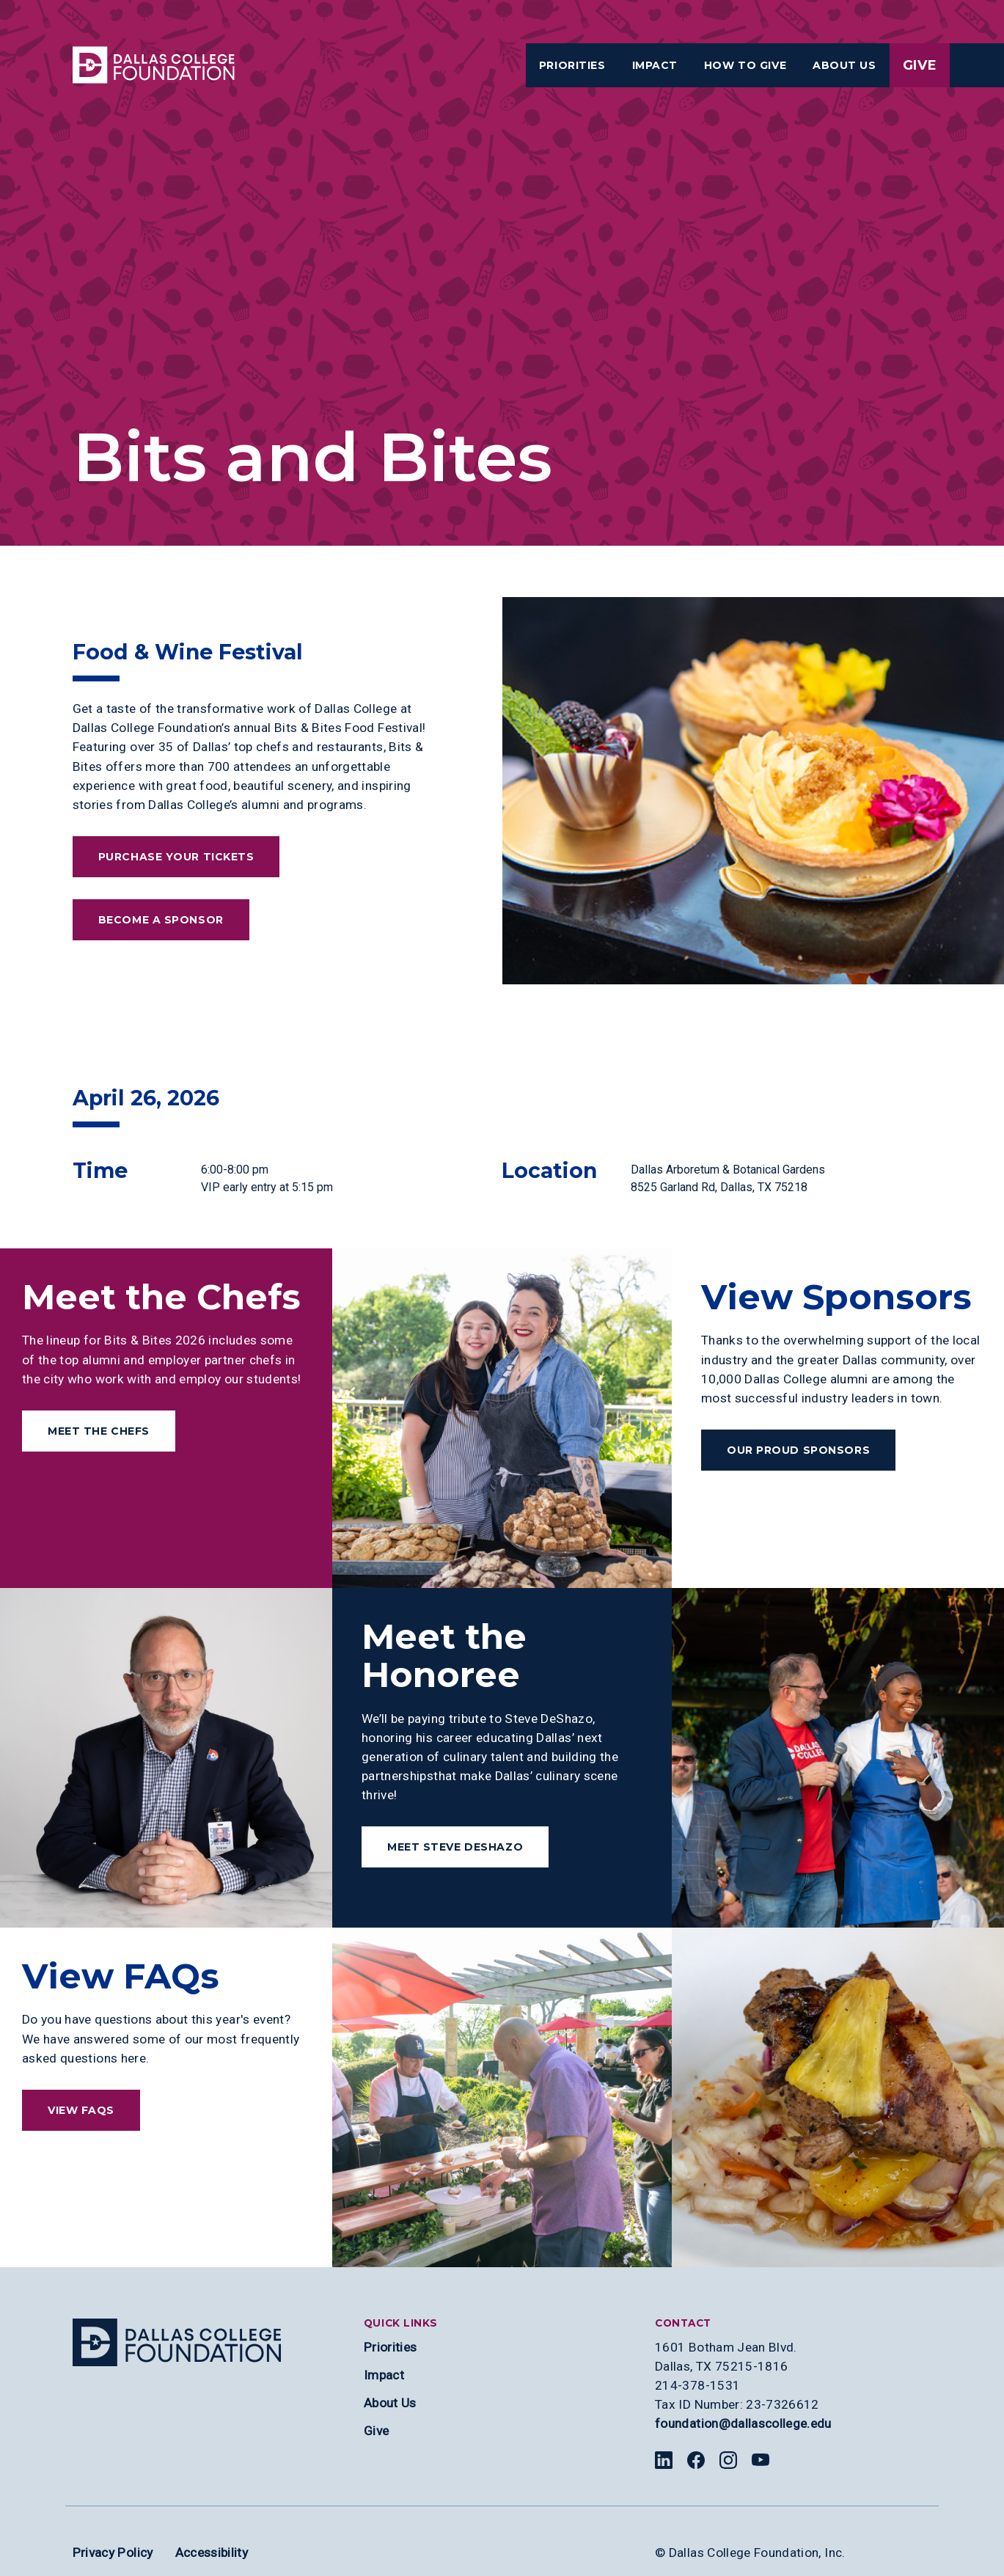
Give (920, 65)
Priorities (390, 2347)
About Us (390, 2403)
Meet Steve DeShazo (455, 1847)
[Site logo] (177, 2342)
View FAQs (81, 2110)
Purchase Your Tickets (176, 856)
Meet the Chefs (99, 1431)
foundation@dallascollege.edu (743, 2423)
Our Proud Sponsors (798, 1450)
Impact (384, 2375)
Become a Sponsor (161, 919)
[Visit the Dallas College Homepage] (154, 64)
